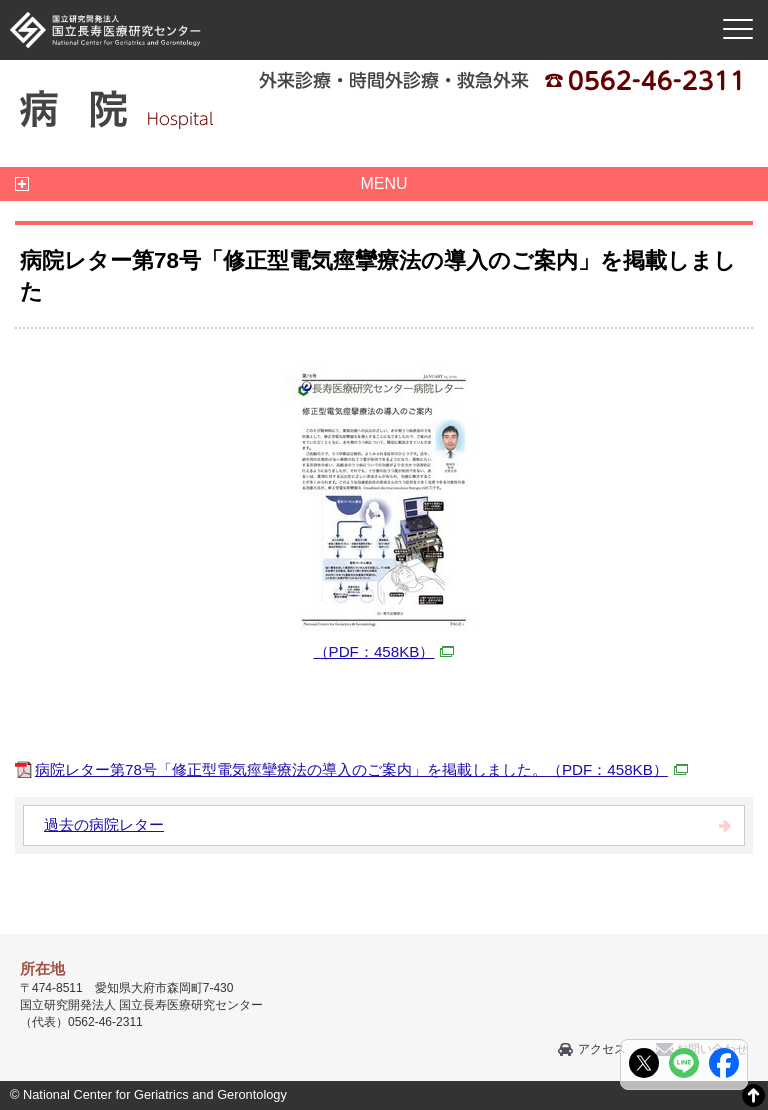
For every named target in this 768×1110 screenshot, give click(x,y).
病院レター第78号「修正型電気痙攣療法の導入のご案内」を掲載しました (361, 769)
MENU (383, 183)
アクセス (602, 1049)
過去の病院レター (104, 824)
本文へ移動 (342, 0)
